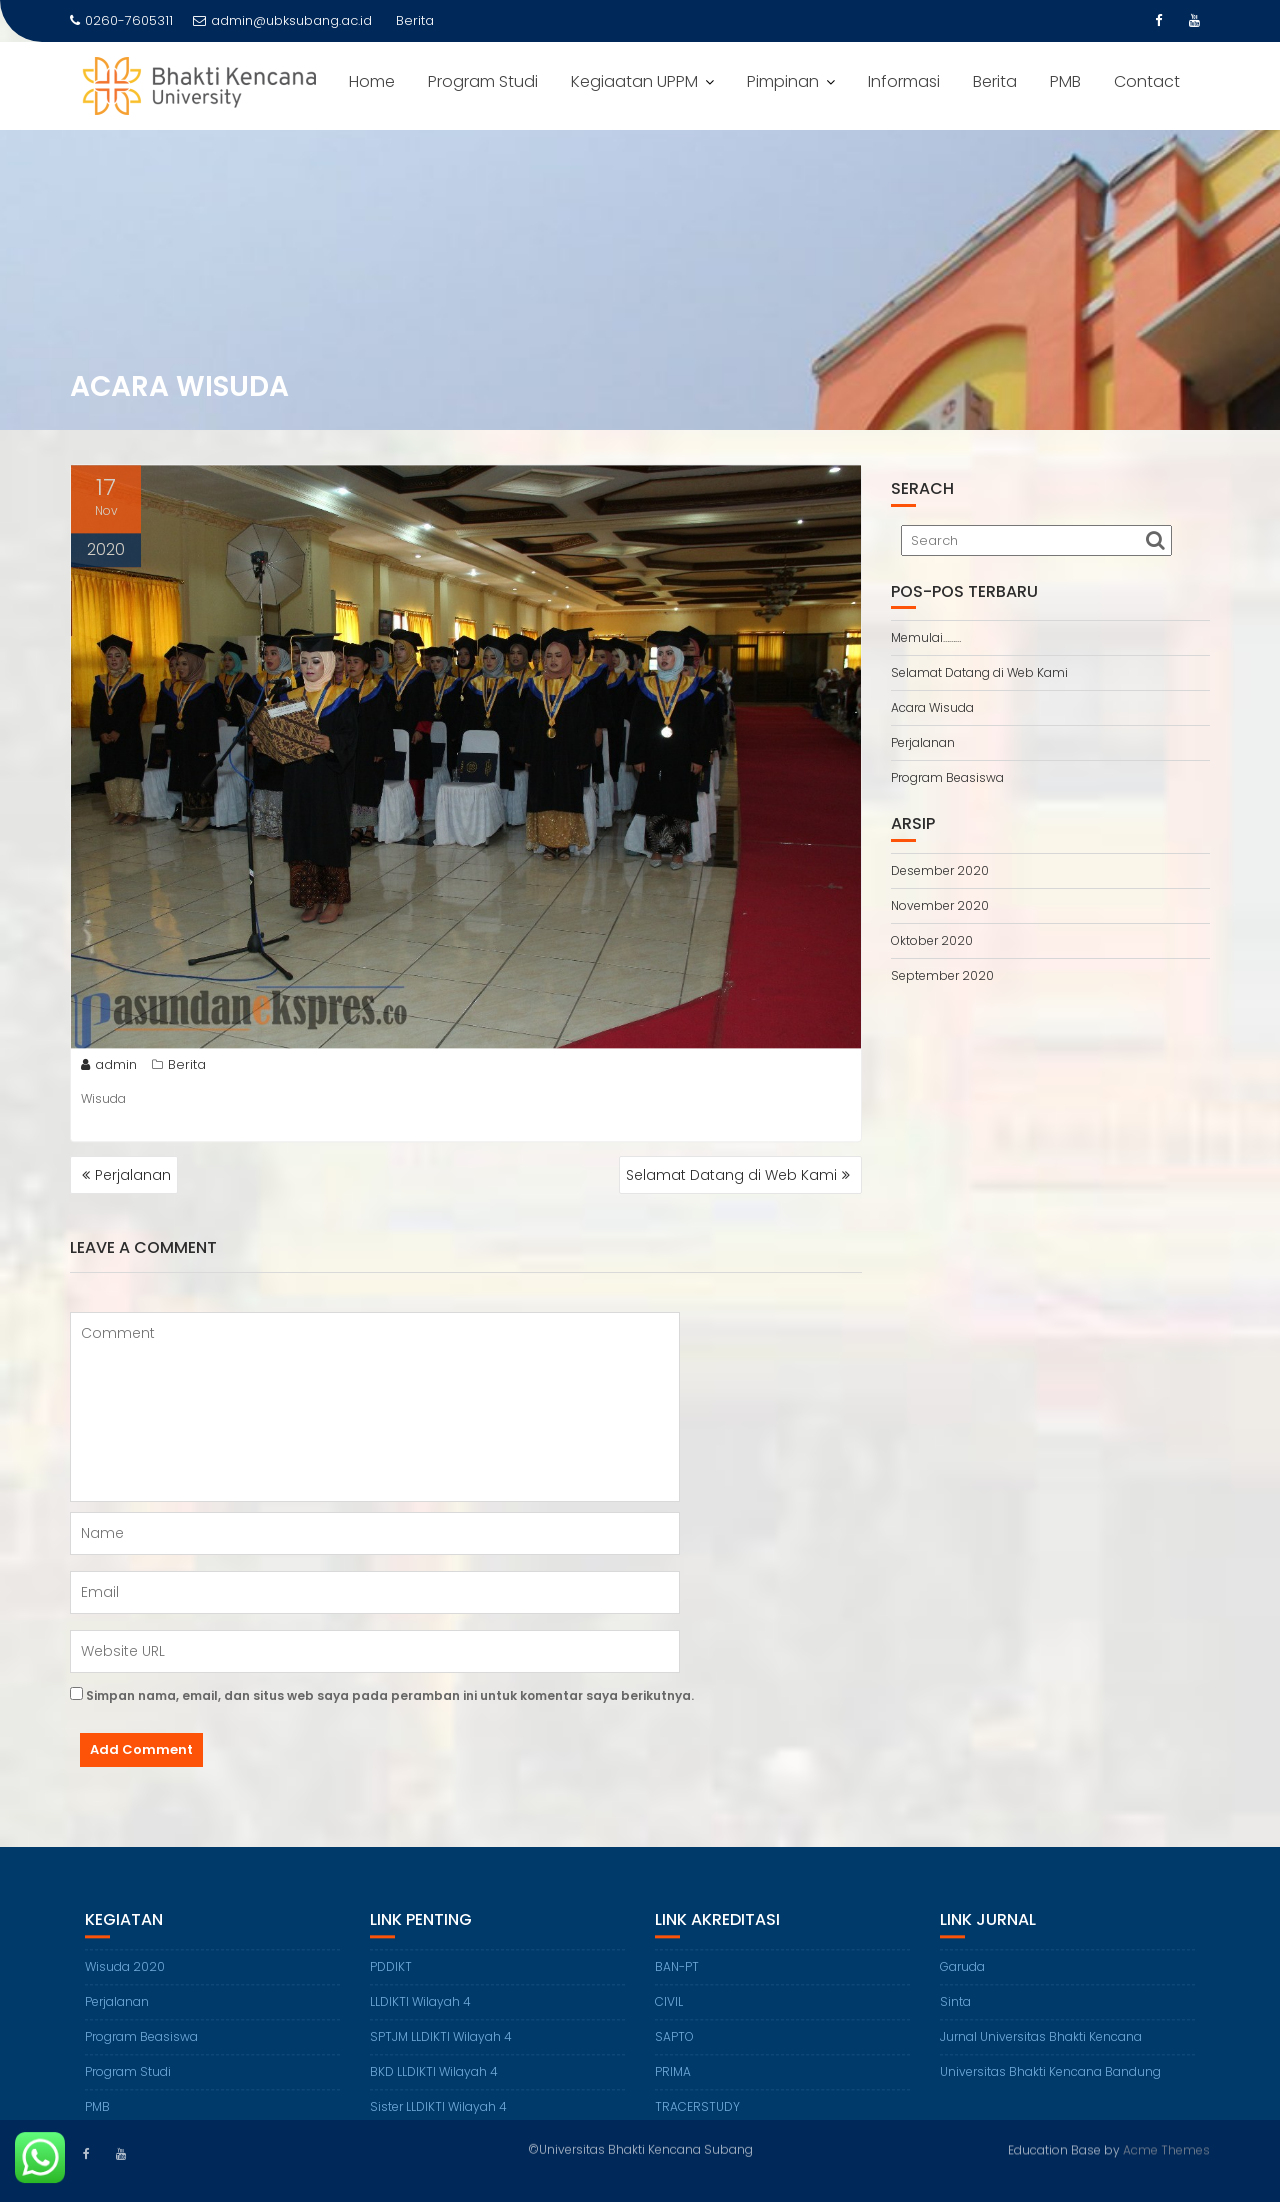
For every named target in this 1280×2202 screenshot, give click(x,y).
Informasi (904, 81)
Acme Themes (1166, 2147)
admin (109, 1069)
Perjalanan (133, 1175)
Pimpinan (783, 81)
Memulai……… (926, 637)
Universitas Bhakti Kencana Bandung (1050, 2086)
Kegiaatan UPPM (634, 81)
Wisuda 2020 (125, 1981)
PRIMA (673, 2086)
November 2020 (940, 905)
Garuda (962, 1981)
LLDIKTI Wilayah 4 (420, 2016)
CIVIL (669, 2016)
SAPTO (674, 2051)
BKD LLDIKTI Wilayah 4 (434, 2086)
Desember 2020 (940, 870)
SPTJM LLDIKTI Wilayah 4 (441, 2051)
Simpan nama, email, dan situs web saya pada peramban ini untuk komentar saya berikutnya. (390, 1695)
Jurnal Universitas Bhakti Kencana (1041, 2051)
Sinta (955, 2016)
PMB (1065, 81)
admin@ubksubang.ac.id (282, 20)
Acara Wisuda (932, 707)
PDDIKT (391, 1981)
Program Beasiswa (947, 777)
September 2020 (942, 975)
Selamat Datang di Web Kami (731, 1175)
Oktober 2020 (932, 940)
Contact (1147, 81)
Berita (995, 81)
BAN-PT (677, 1981)
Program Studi (483, 81)
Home (372, 81)
